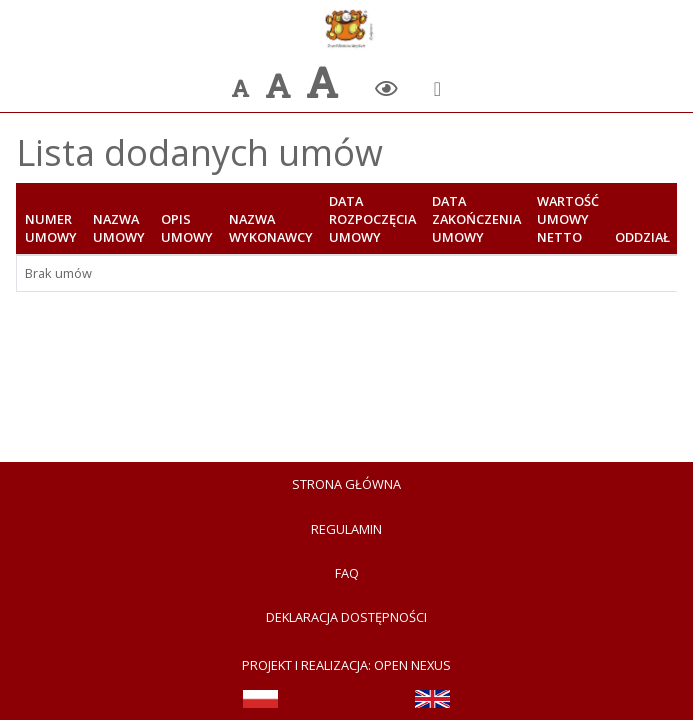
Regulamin (346, 529)
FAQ (347, 573)
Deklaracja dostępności (346, 617)
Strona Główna (346, 484)
